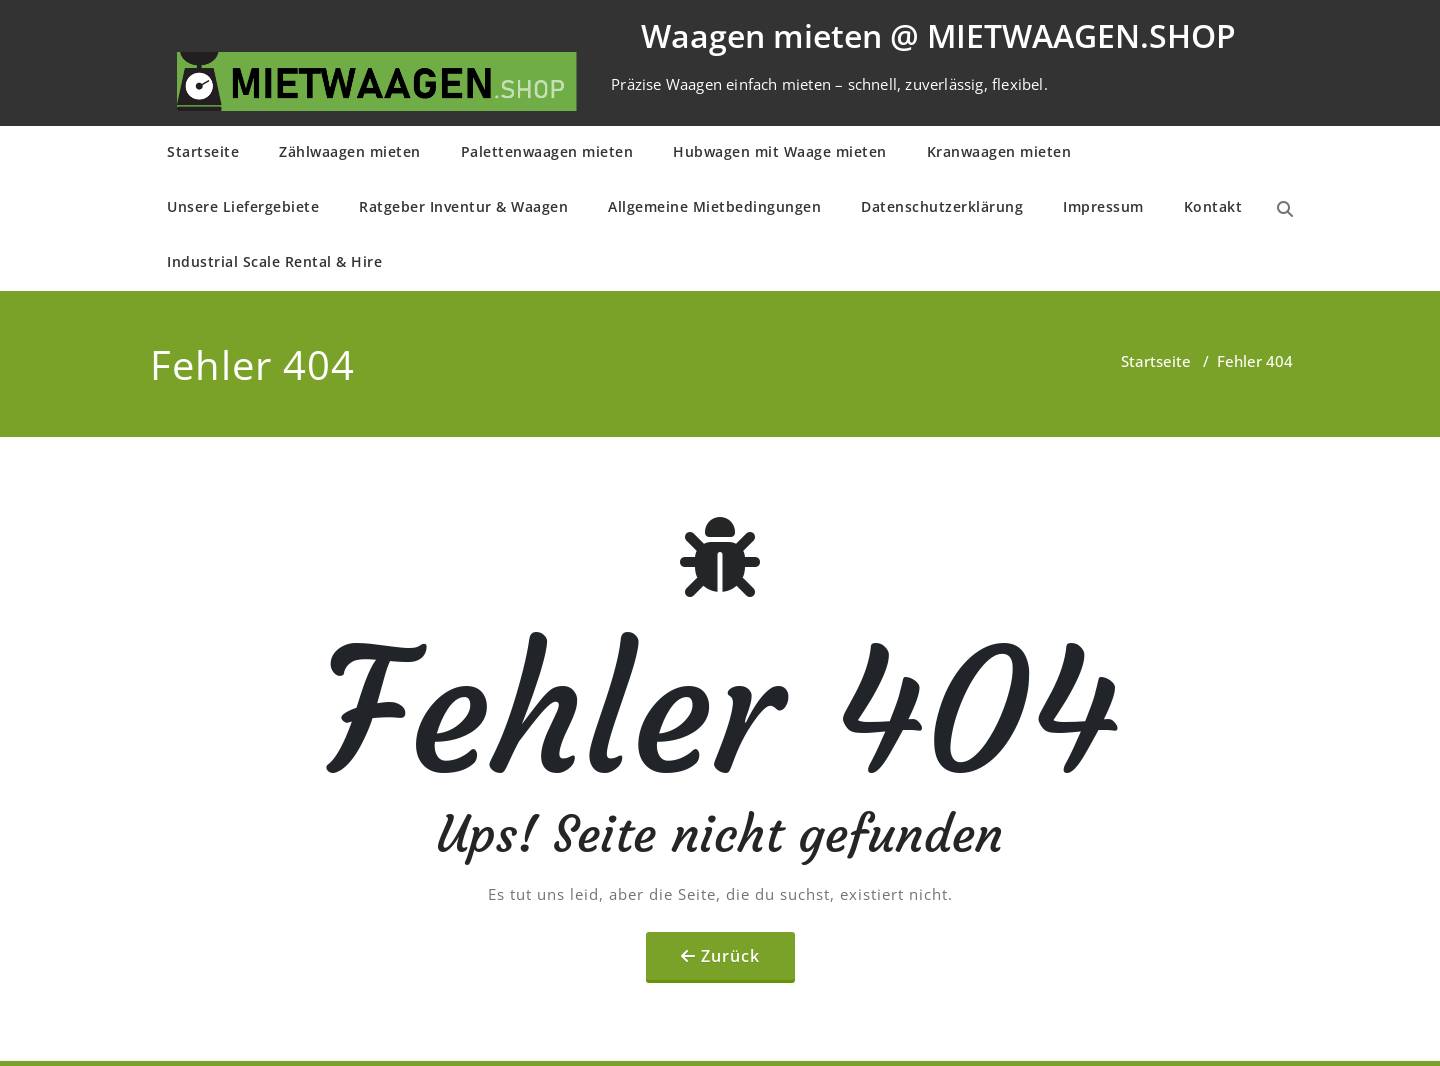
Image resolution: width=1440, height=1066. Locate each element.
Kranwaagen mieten (999, 151)
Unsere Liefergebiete (243, 206)
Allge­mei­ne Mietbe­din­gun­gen (714, 206)
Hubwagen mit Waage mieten (780, 151)
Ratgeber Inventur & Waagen (463, 206)
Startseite (203, 151)
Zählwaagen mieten (350, 151)
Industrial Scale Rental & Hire (274, 261)
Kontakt (1213, 206)
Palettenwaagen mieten (547, 151)
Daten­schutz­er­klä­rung (942, 206)
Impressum (1103, 206)
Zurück (730, 956)
